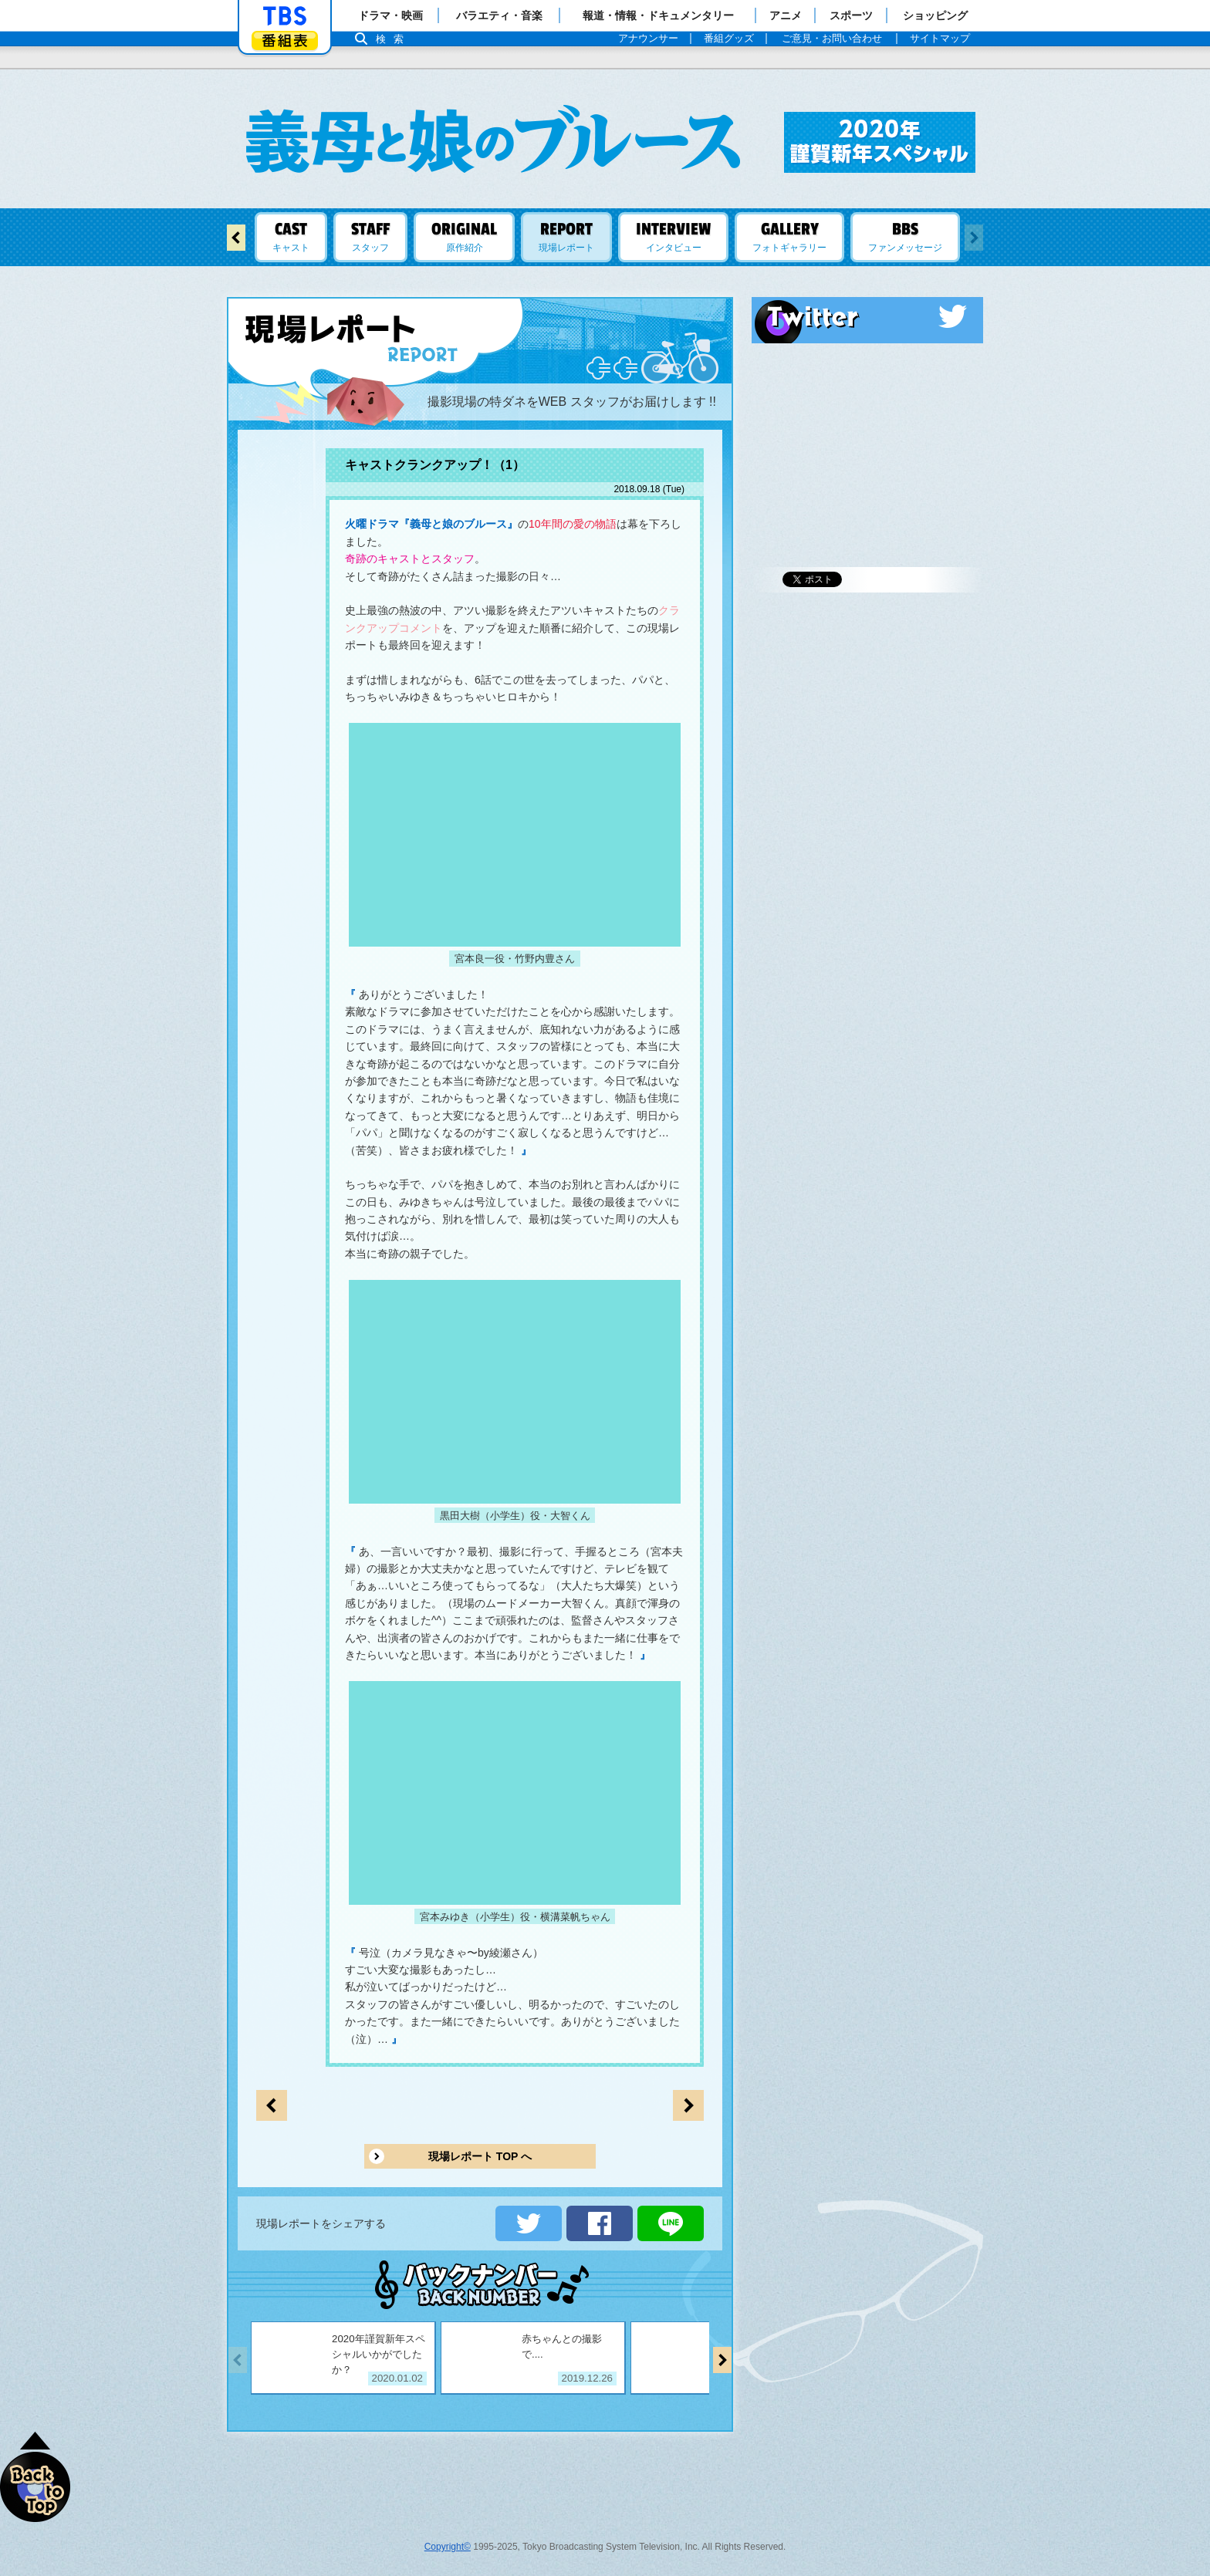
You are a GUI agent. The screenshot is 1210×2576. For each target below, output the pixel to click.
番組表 (285, 40)
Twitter (867, 316)
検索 (393, 39)
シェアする (599, 2223)
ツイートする (528, 2223)
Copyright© (447, 2546)
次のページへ (271, 2105)
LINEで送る (670, 2223)
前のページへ (688, 2105)
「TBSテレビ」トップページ (284, 16)
